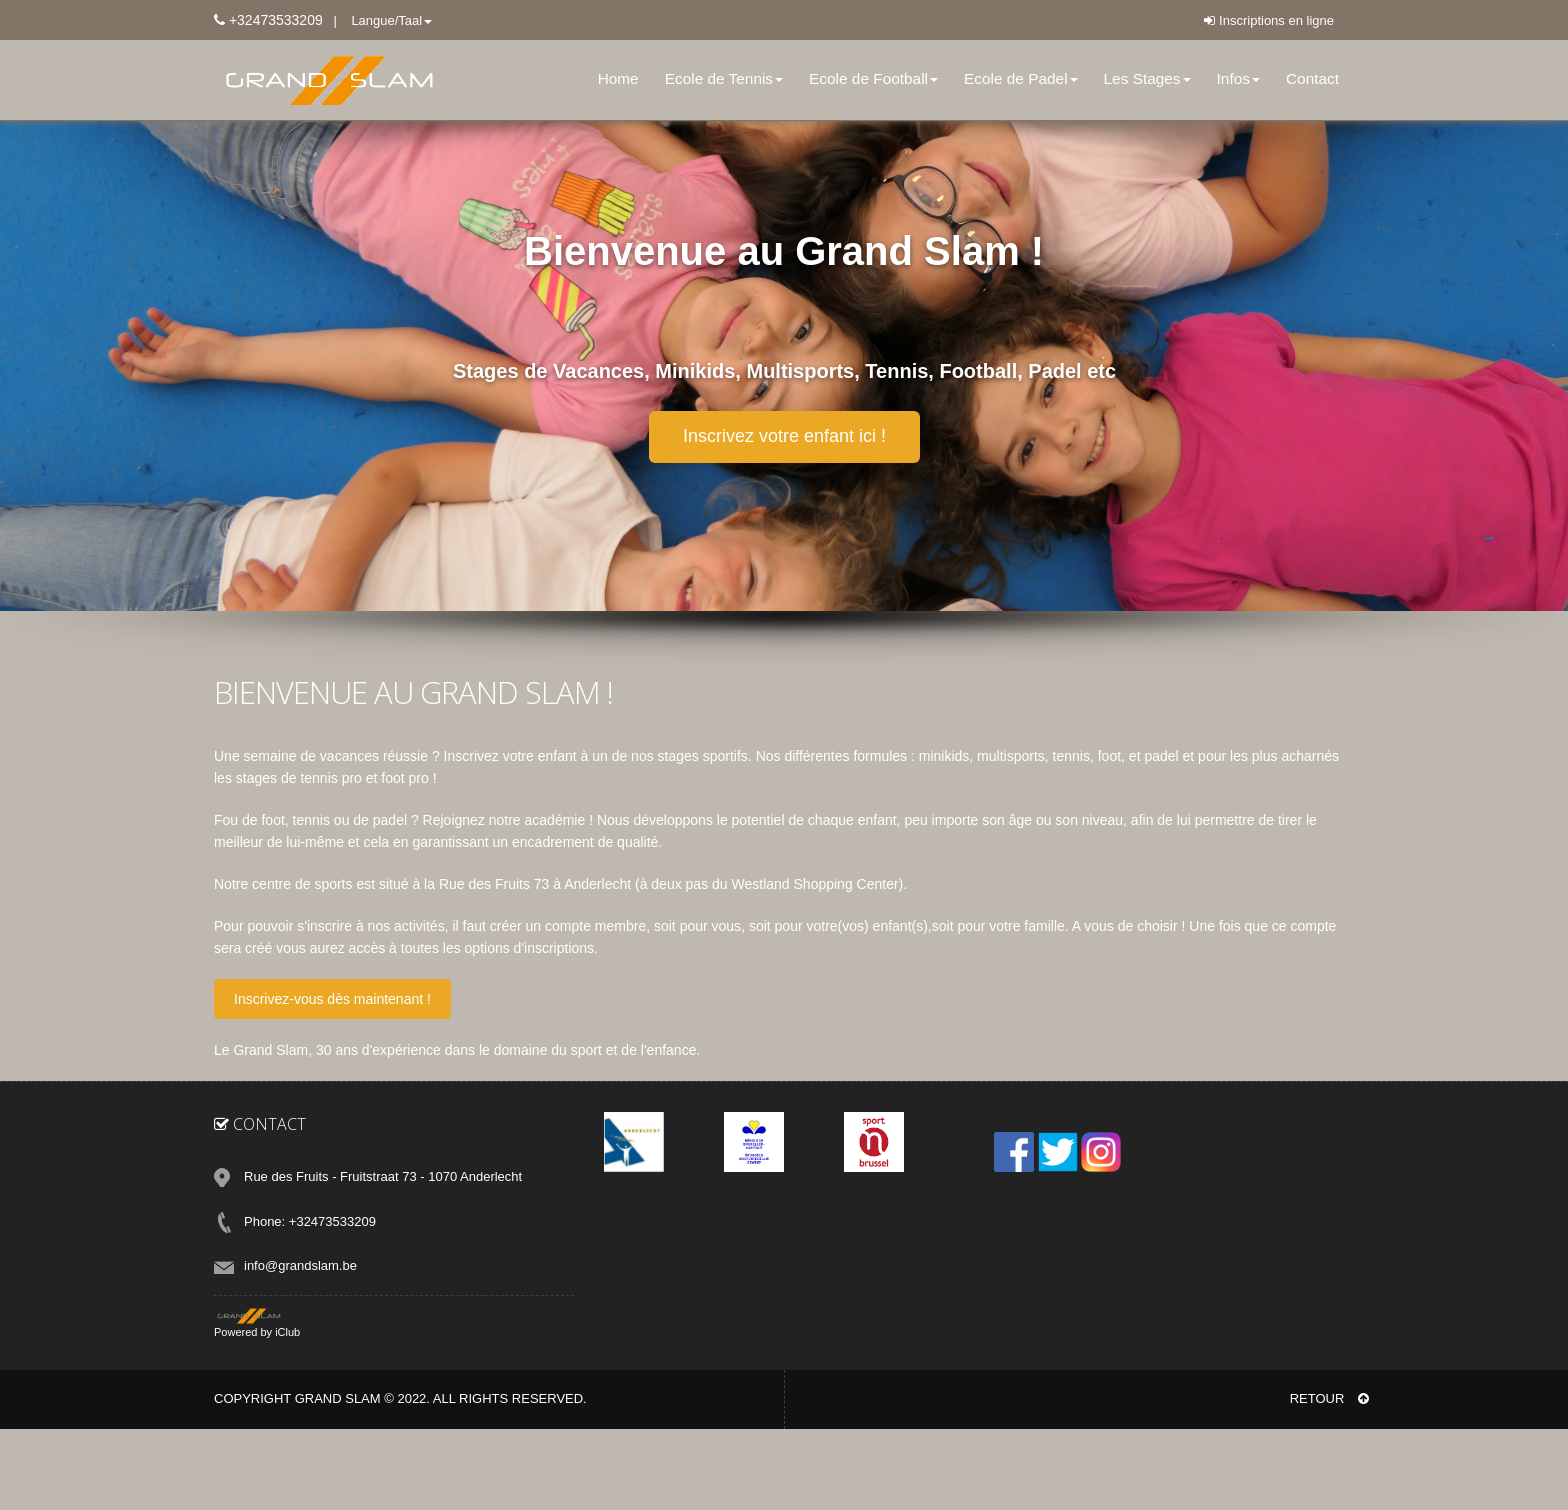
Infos (1238, 78)
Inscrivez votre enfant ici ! (784, 436)
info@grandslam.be (300, 1265)
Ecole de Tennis (724, 78)
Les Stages (1147, 78)
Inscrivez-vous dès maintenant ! (332, 999)
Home (618, 78)
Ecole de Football (873, 78)
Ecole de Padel (1021, 78)
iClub (287, 1332)
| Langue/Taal (378, 20)
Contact (1312, 78)
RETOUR (1329, 1398)
